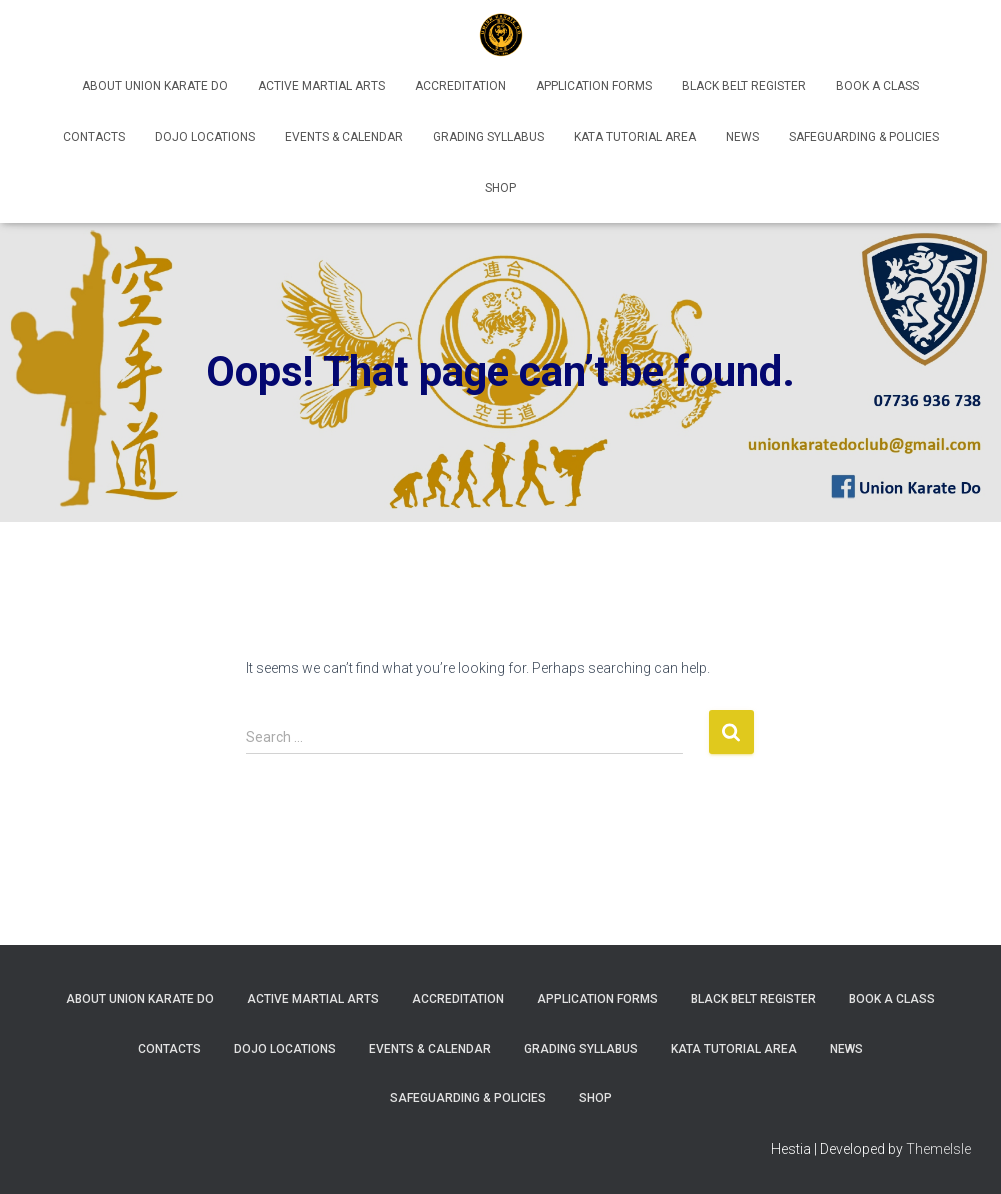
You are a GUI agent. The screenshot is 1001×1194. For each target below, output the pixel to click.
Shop (500, 188)
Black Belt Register (744, 86)
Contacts (94, 137)
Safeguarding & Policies (864, 137)
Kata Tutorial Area (635, 137)
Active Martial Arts (321, 86)
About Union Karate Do (155, 86)
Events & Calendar (344, 137)
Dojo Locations (205, 137)
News (742, 137)
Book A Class (877, 86)
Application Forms (594, 86)
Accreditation (460, 86)
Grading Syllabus (488, 137)
